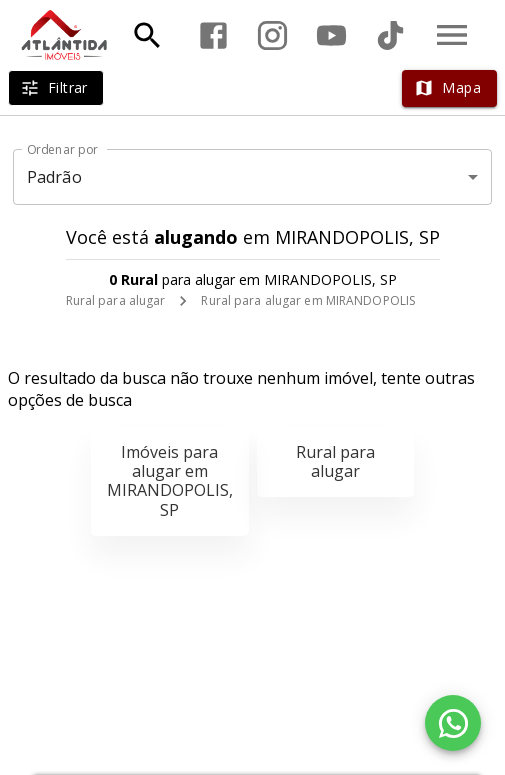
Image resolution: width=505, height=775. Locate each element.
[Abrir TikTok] (390, 35)
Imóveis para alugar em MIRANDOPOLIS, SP (170, 481)
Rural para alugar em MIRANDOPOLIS (308, 300)
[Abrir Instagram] (272, 35)
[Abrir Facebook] (213, 35)
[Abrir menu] (452, 35)
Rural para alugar (116, 300)
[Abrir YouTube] (331, 35)
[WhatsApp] (453, 723)
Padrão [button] (54, 177)
